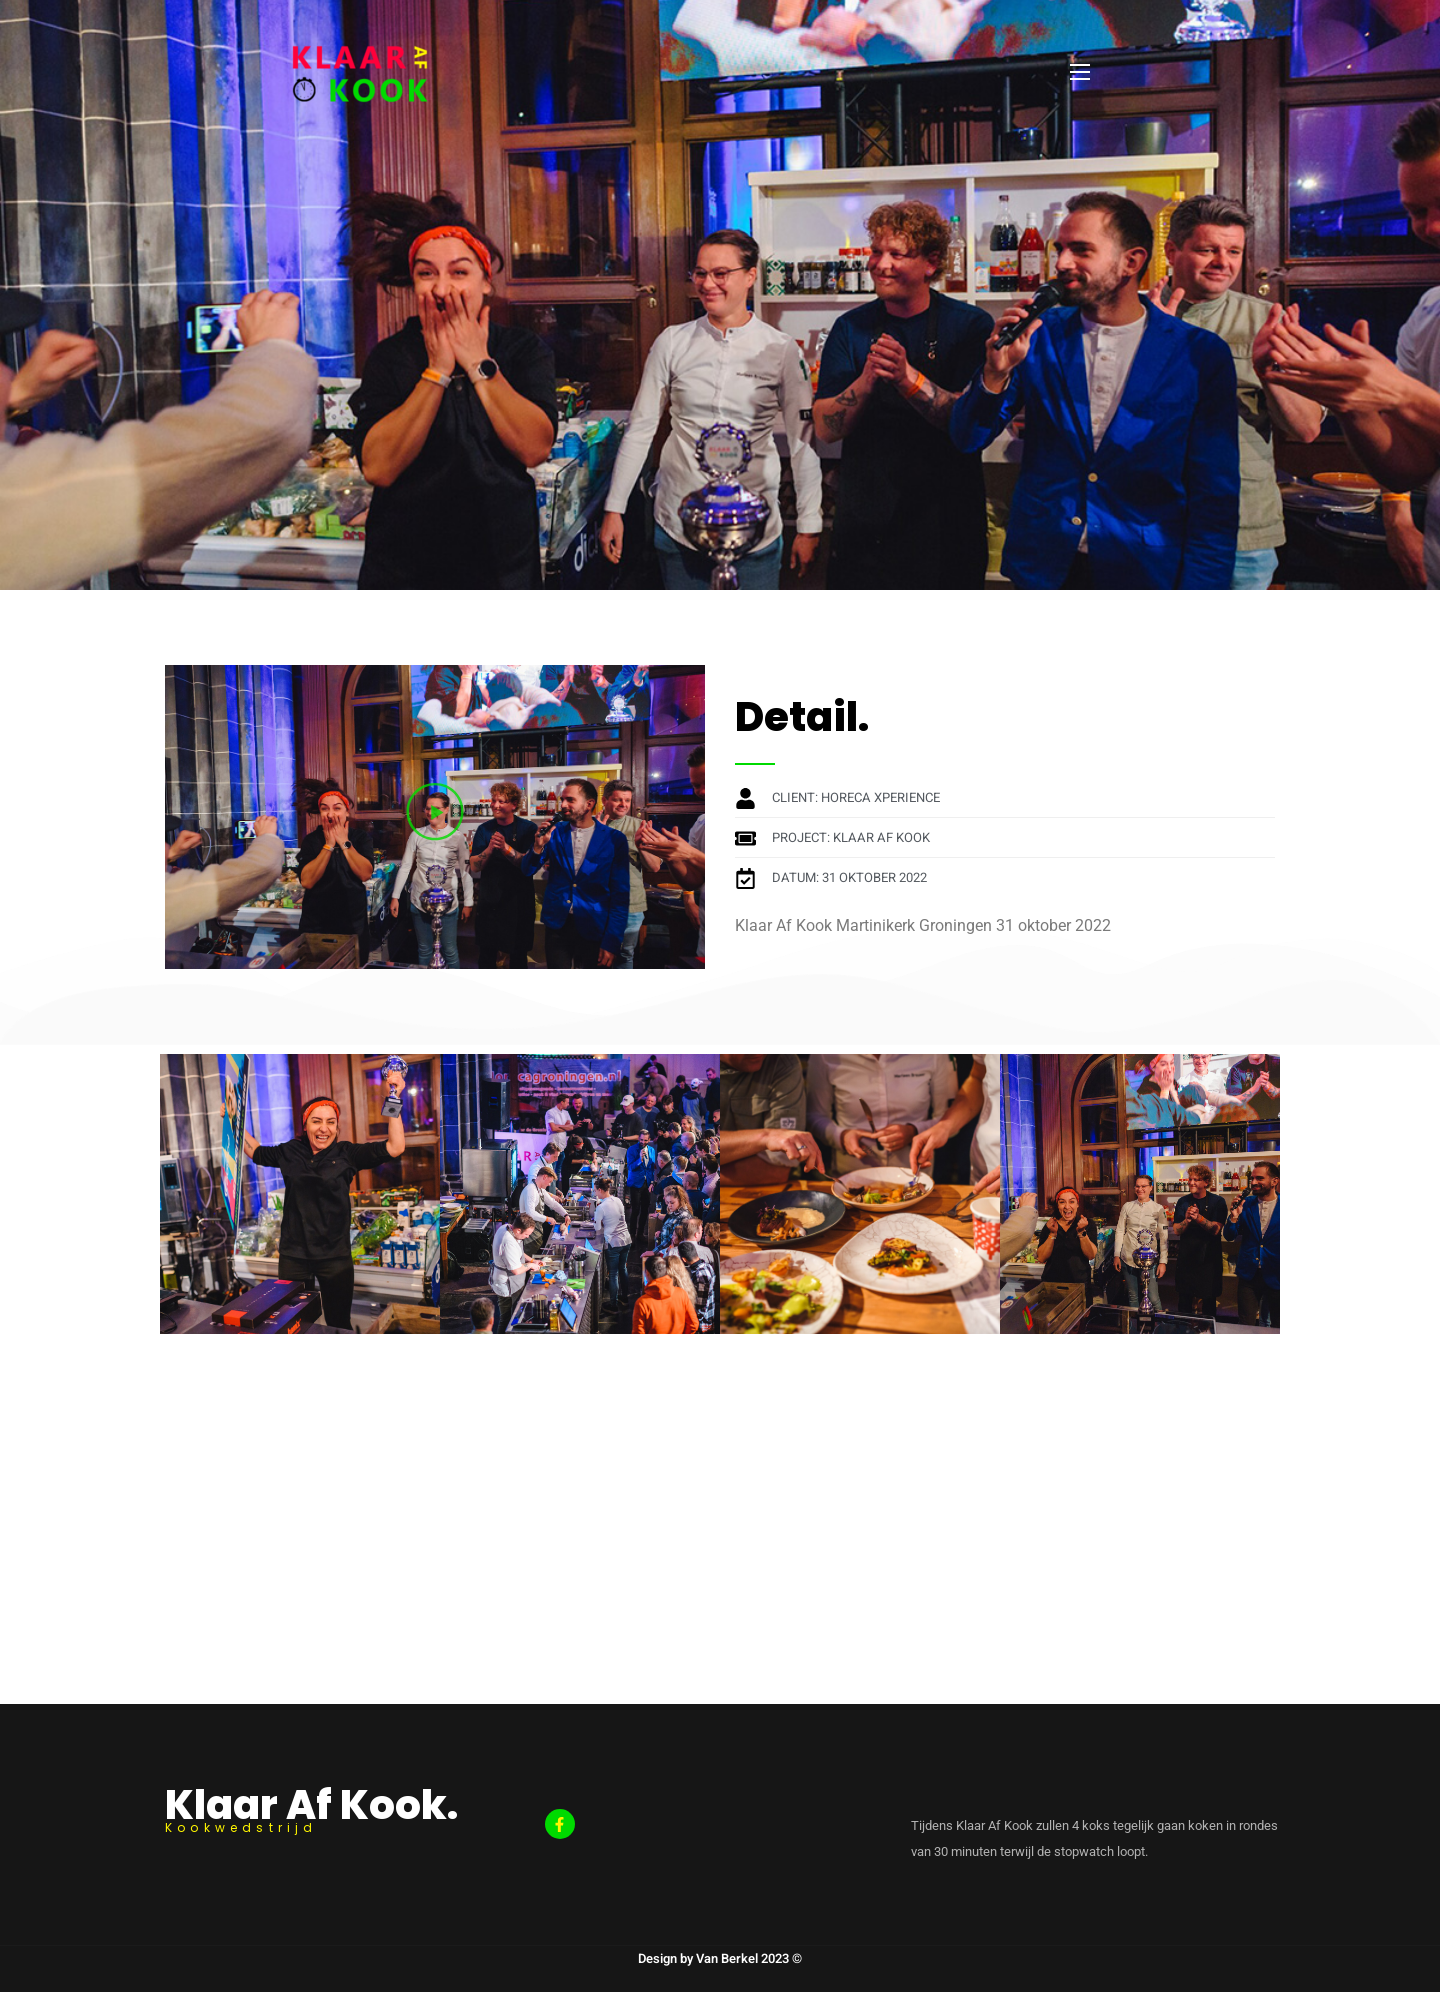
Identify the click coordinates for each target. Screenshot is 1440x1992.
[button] (435, 816)
